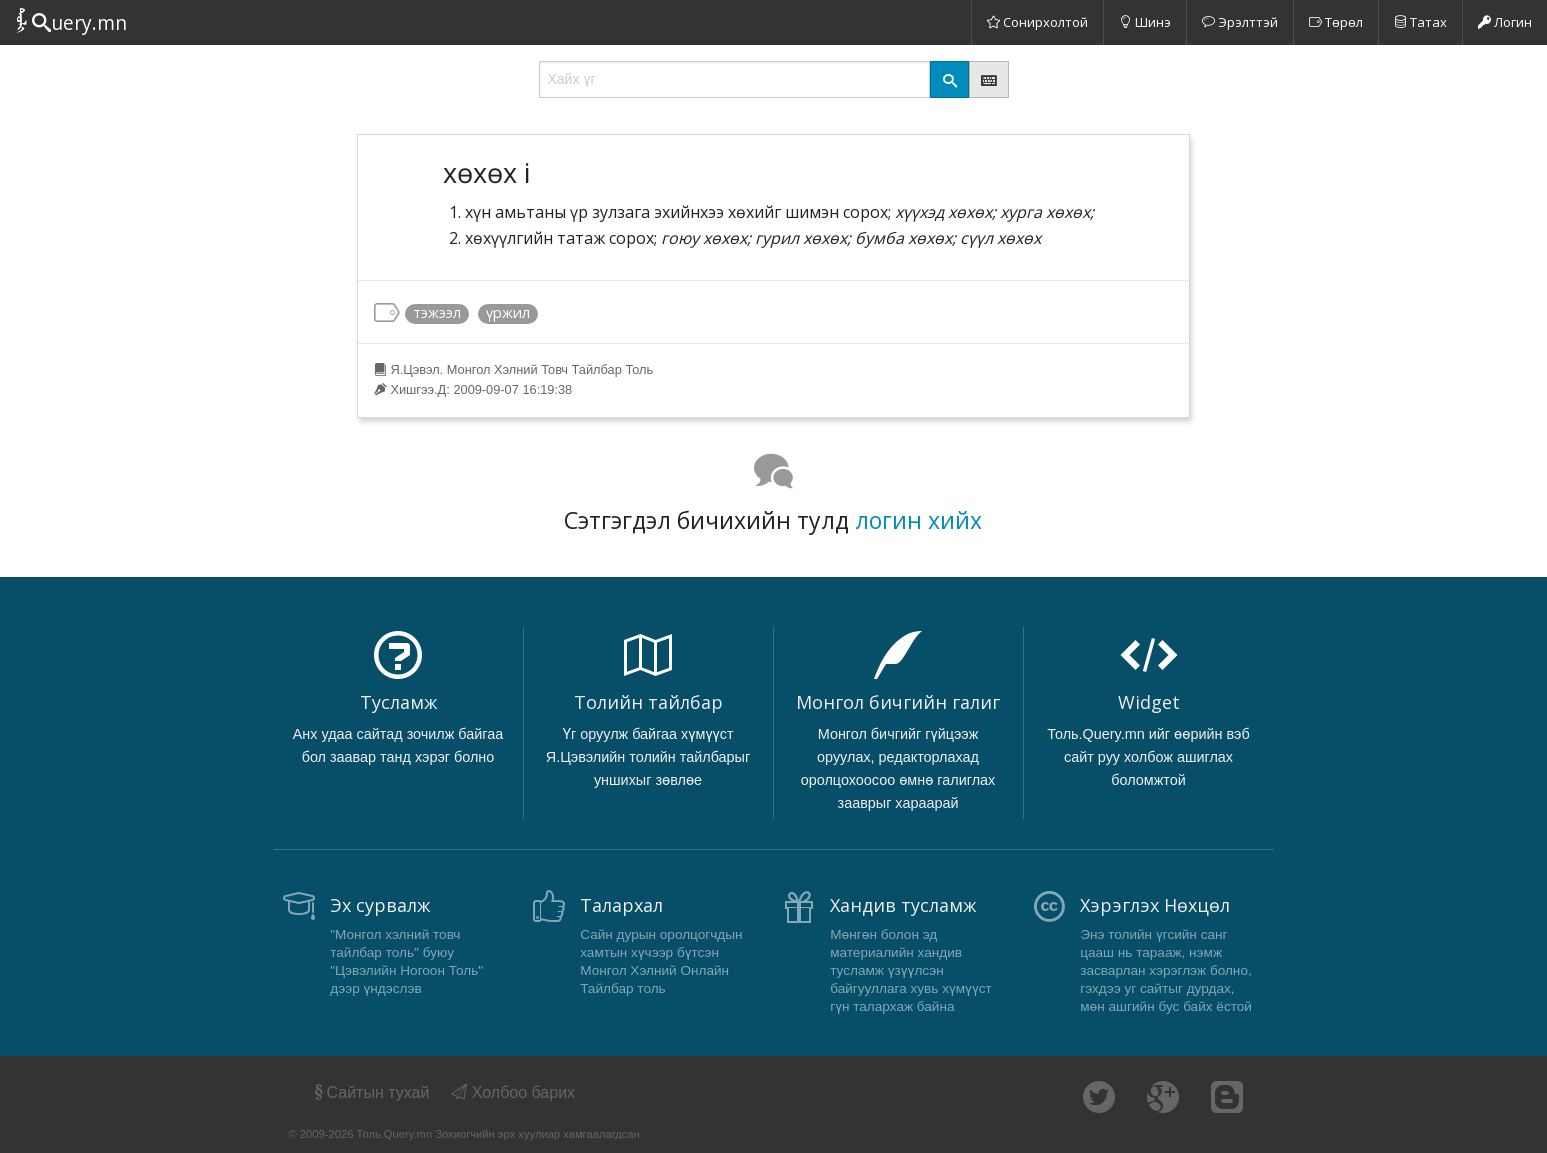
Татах (1420, 22)
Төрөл (1336, 22)
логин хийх (918, 520)
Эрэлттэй (1240, 22)
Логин (1505, 22)
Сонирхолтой (1037, 22)
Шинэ (1145, 22)
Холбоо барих (513, 1092)
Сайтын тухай (370, 1092)
